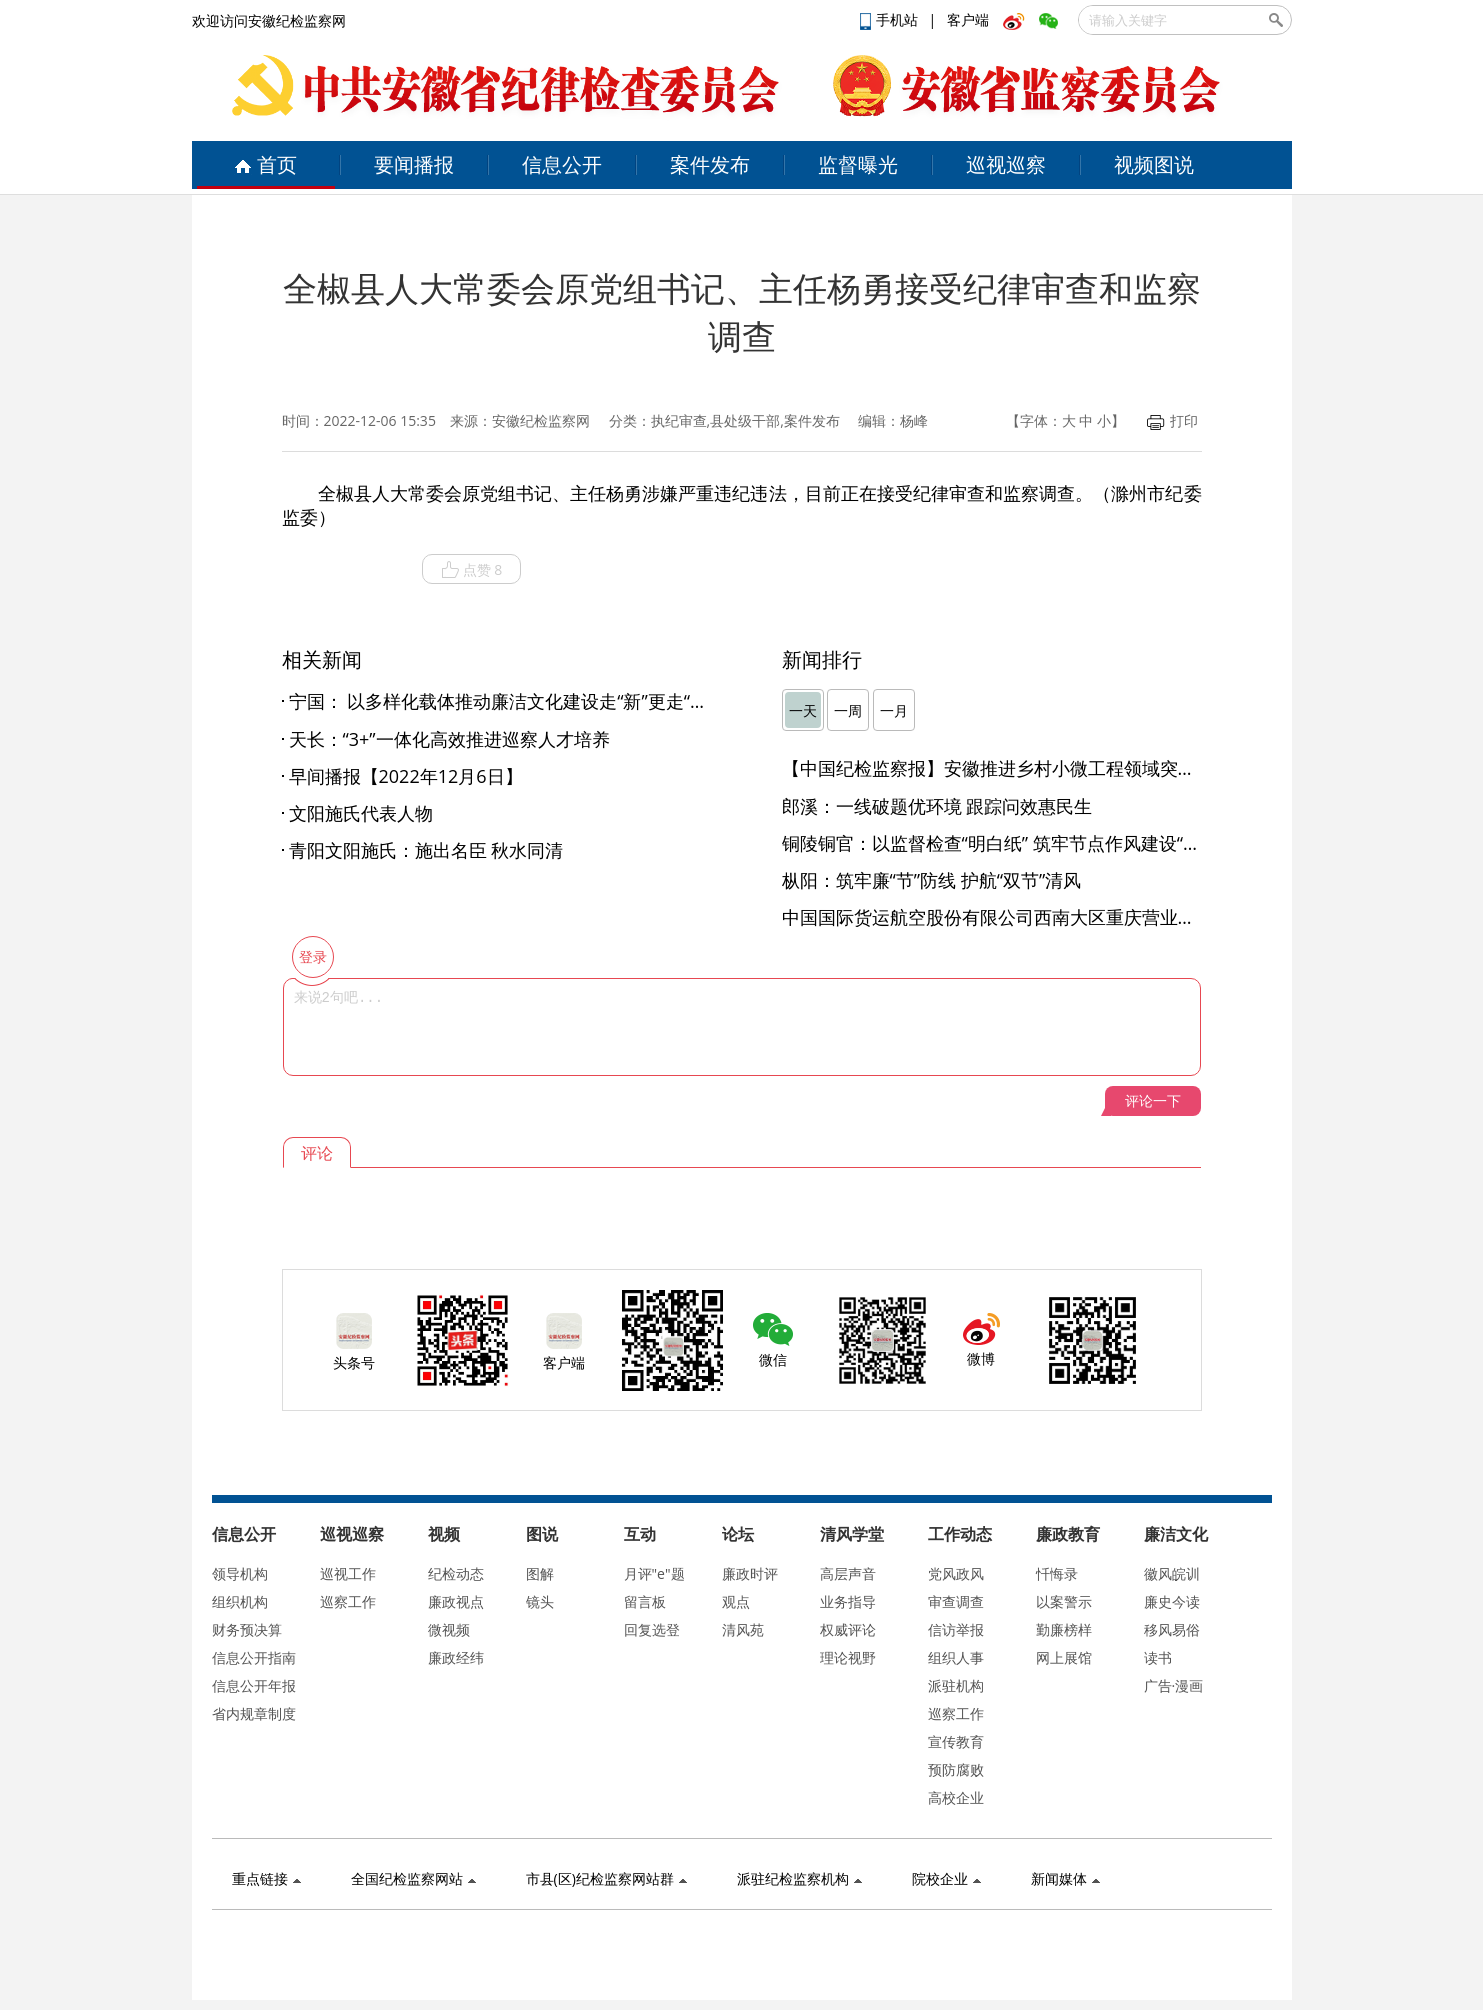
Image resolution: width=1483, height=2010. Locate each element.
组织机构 (240, 1601)
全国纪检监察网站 (413, 1878)
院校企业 (946, 1878)
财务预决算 (247, 1629)
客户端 (968, 19)
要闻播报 (414, 164)
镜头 (540, 1601)
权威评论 (848, 1629)
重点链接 (266, 1878)
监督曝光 (858, 164)
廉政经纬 (456, 1657)
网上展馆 (1064, 1657)
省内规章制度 (254, 1713)
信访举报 (956, 1629)
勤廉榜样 (1064, 1629)
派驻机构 (956, 1685)
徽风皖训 (1172, 1573)
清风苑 (743, 1629)
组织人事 (956, 1657)
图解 (540, 1573)
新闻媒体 (1065, 1878)
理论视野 (848, 1657)
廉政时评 (750, 1573)
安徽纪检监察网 (541, 420)
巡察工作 (348, 1601)
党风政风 (956, 1573)
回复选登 (652, 1629)
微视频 (449, 1629)
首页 (265, 164)
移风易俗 (1172, 1629)
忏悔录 (1057, 1573)
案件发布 (710, 164)
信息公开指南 (254, 1657)
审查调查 (956, 1601)
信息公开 (562, 164)
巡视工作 (348, 1573)
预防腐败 (956, 1769)
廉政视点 (456, 1601)
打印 (1172, 420)
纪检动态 (456, 1573)
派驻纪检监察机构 (799, 1878)
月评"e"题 (654, 1573)
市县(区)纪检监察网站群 (606, 1878)
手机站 (891, 19)
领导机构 (240, 1573)
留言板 (645, 1601)
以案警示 (1064, 1601)
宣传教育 (956, 1741)
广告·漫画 (1174, 1685)
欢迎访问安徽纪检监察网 (269, 20)
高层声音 (848, 1573)
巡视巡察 (1006, 164)
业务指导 (848, 1601)
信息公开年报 (254, 1685)
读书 (1158, 1657)
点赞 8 (472, 570)
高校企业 (956, 1797)
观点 (736, 1601)
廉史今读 (1172, 1601)
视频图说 (1154, 164)
